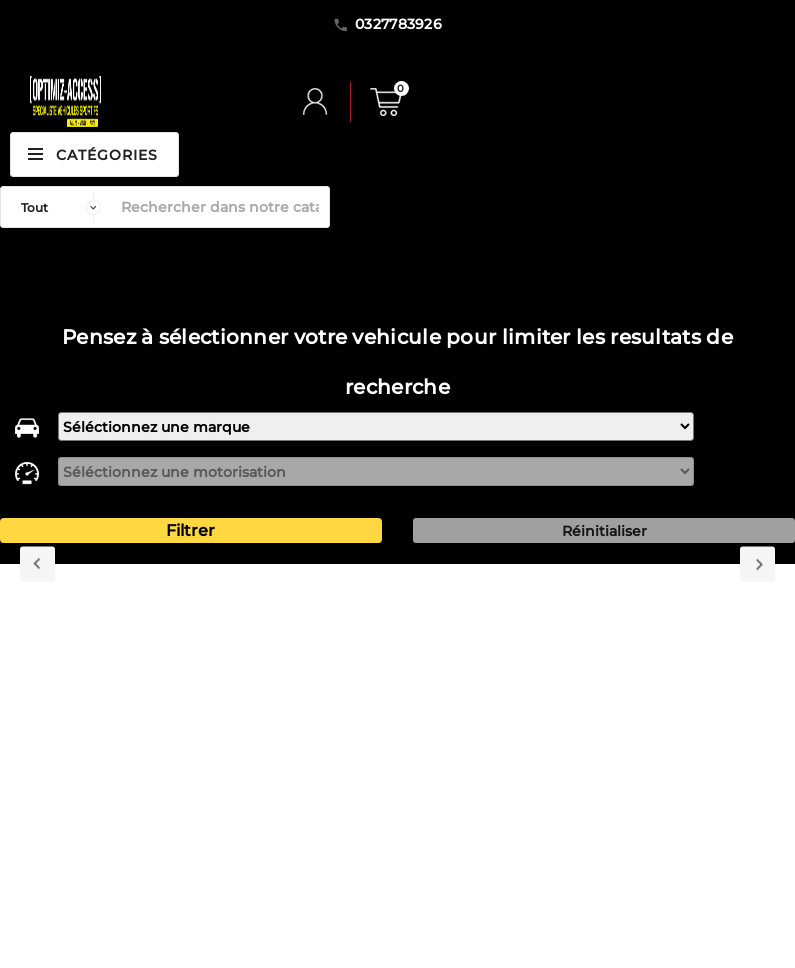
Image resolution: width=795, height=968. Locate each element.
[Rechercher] (220, 207)
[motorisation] (376, 471)
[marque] (376, 426)
